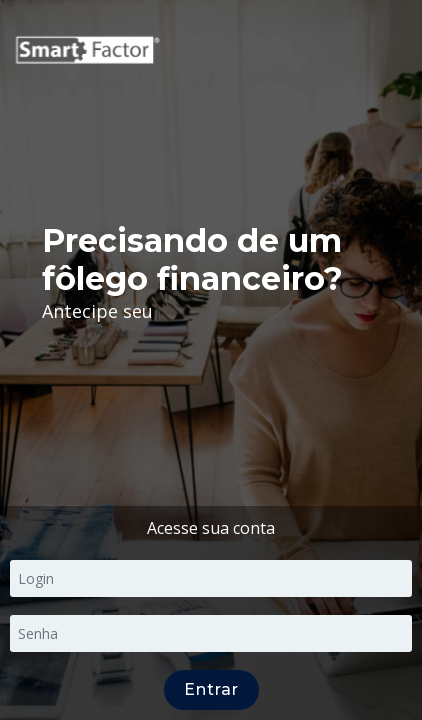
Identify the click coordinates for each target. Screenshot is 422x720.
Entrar (211, 689)
